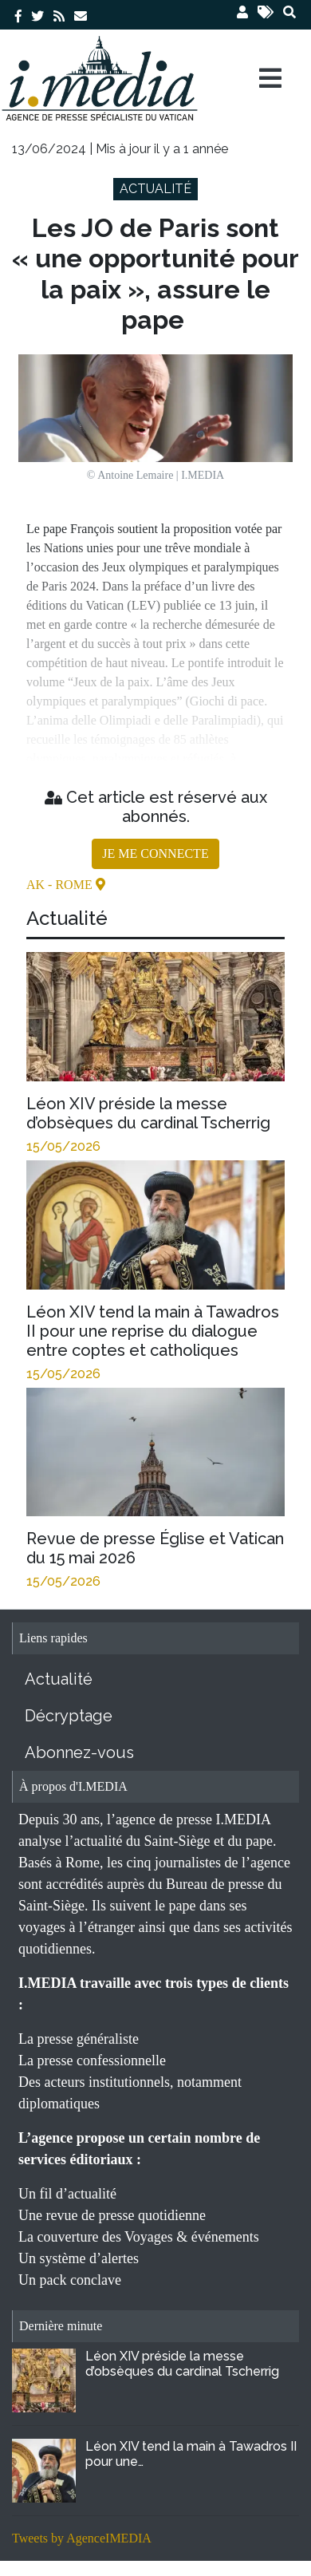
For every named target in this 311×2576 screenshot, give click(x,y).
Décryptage (68, 1715)
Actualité (59, 1679)
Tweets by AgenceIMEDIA (82, 2538)
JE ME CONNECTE (155, 853)
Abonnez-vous (79, 1752)
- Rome (72, 884)
